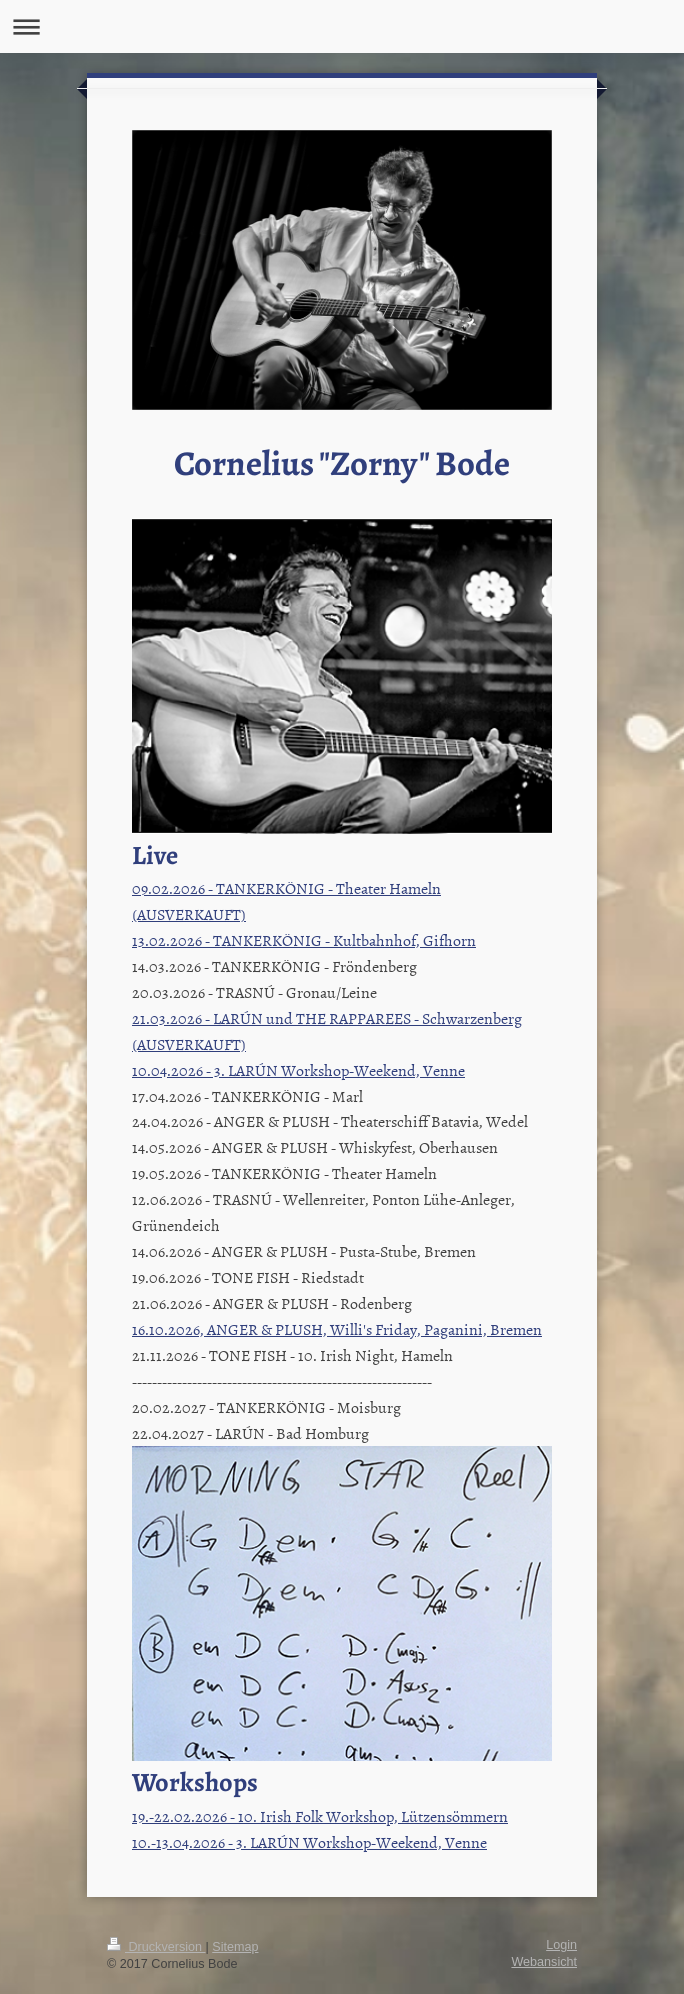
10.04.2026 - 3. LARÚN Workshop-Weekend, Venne (298, 1070)
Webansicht (544, 1962)
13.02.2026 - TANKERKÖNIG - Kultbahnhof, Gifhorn (304, 940)
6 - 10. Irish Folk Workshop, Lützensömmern (364, 1816)
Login (561, 1945)
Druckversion (156, 1947)
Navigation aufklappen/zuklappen (342, 26)
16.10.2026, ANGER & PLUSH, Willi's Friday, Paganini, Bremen (337, 1329)
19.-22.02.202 (176, 1816)
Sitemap (235, 1947)
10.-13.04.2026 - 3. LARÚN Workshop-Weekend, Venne (309, 1842)
